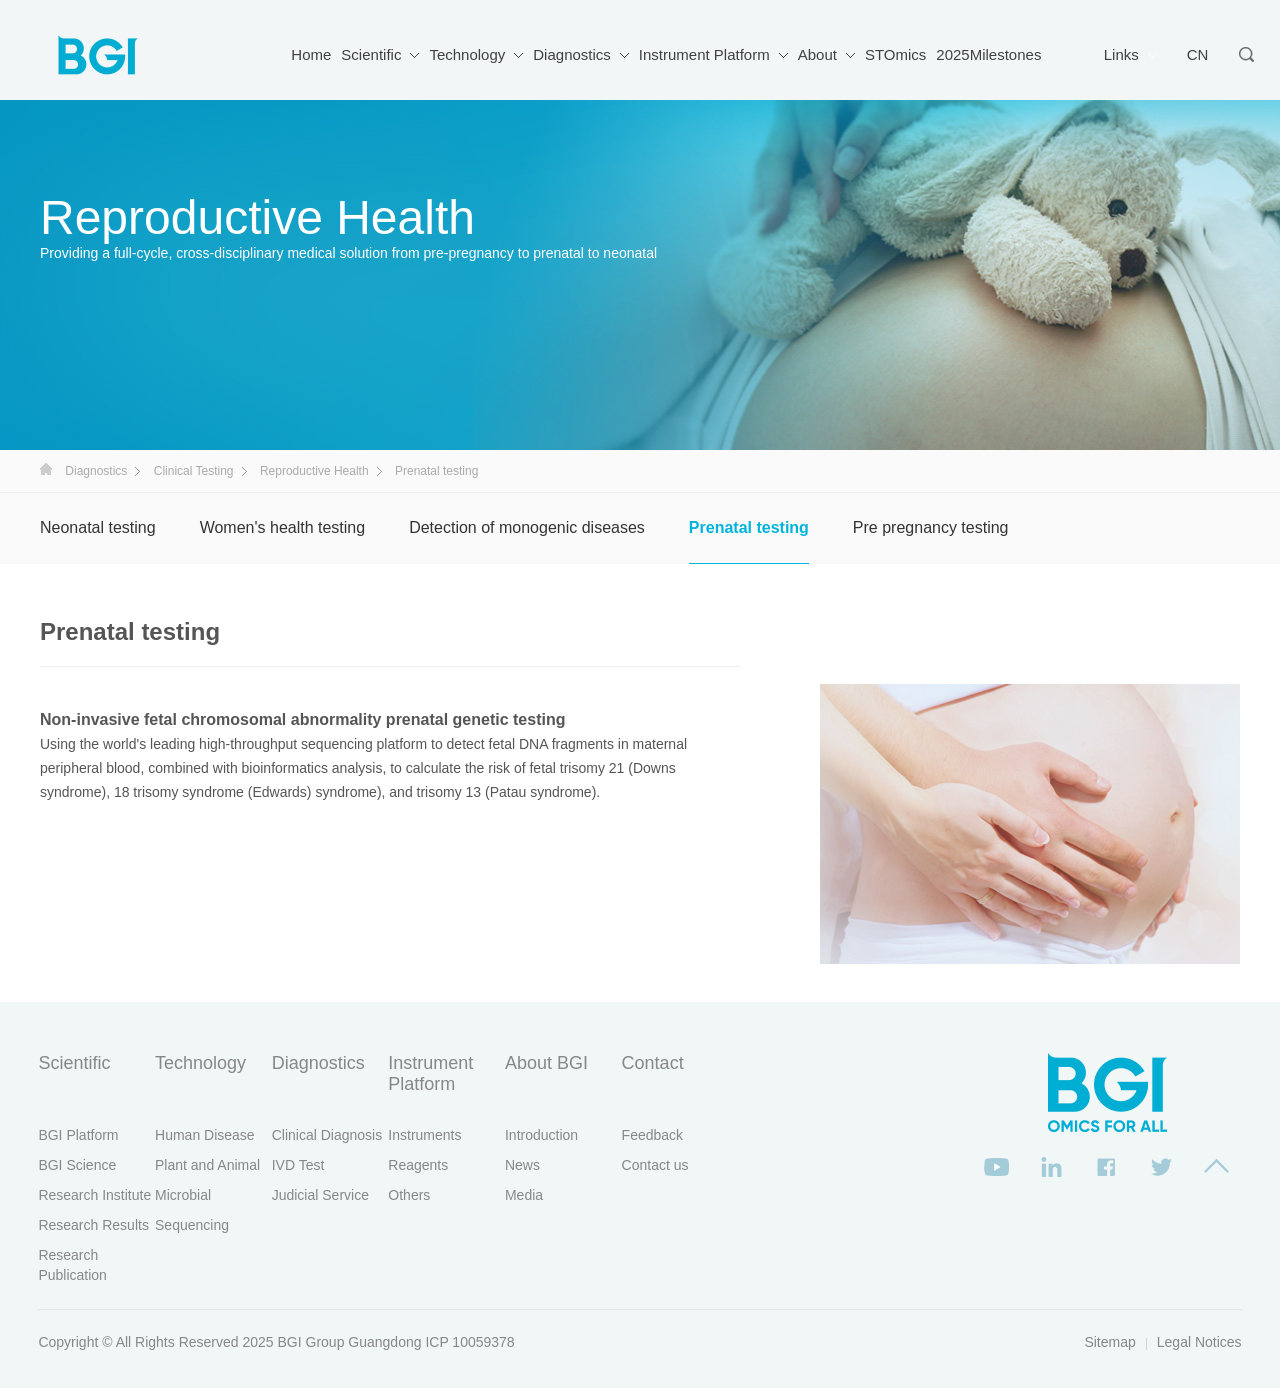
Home (311, 54)
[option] (1030, 824)
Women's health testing (283, 527)
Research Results (93, 1225)
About (817, 54)
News (522, 1165)
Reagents (418, 1165)
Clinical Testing (194, 471)
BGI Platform (78, 1135)
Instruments (424, 1135)
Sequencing (192, 1225)
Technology (467, 54)
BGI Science (77, 1165)
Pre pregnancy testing (931, 527)
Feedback (652, 1135)
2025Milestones (988, 54)
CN (1198, 54)
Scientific (371, 54)
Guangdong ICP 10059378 (431, 1342)
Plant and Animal (207, 1165)
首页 (46, 469)
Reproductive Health (314, 471)
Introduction (541, 1135)
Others (409, 1195)
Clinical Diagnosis (327, 1135)
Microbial (183, 1195)
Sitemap (1109, 1342)
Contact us (655, 1165)
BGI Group (311, 1342)
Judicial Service (320, 1195)
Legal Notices (1199, 1342)
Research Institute (94, 1195)
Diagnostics (572, 54)
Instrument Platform (704, 54)
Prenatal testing (749, 527)
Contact (653, 1063)
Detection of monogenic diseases (527, 527)
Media (524, 1195)
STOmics (895, 54)
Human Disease (205, 1135)
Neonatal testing (98, 527)
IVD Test (298, 1165)
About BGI (546, 1063)
